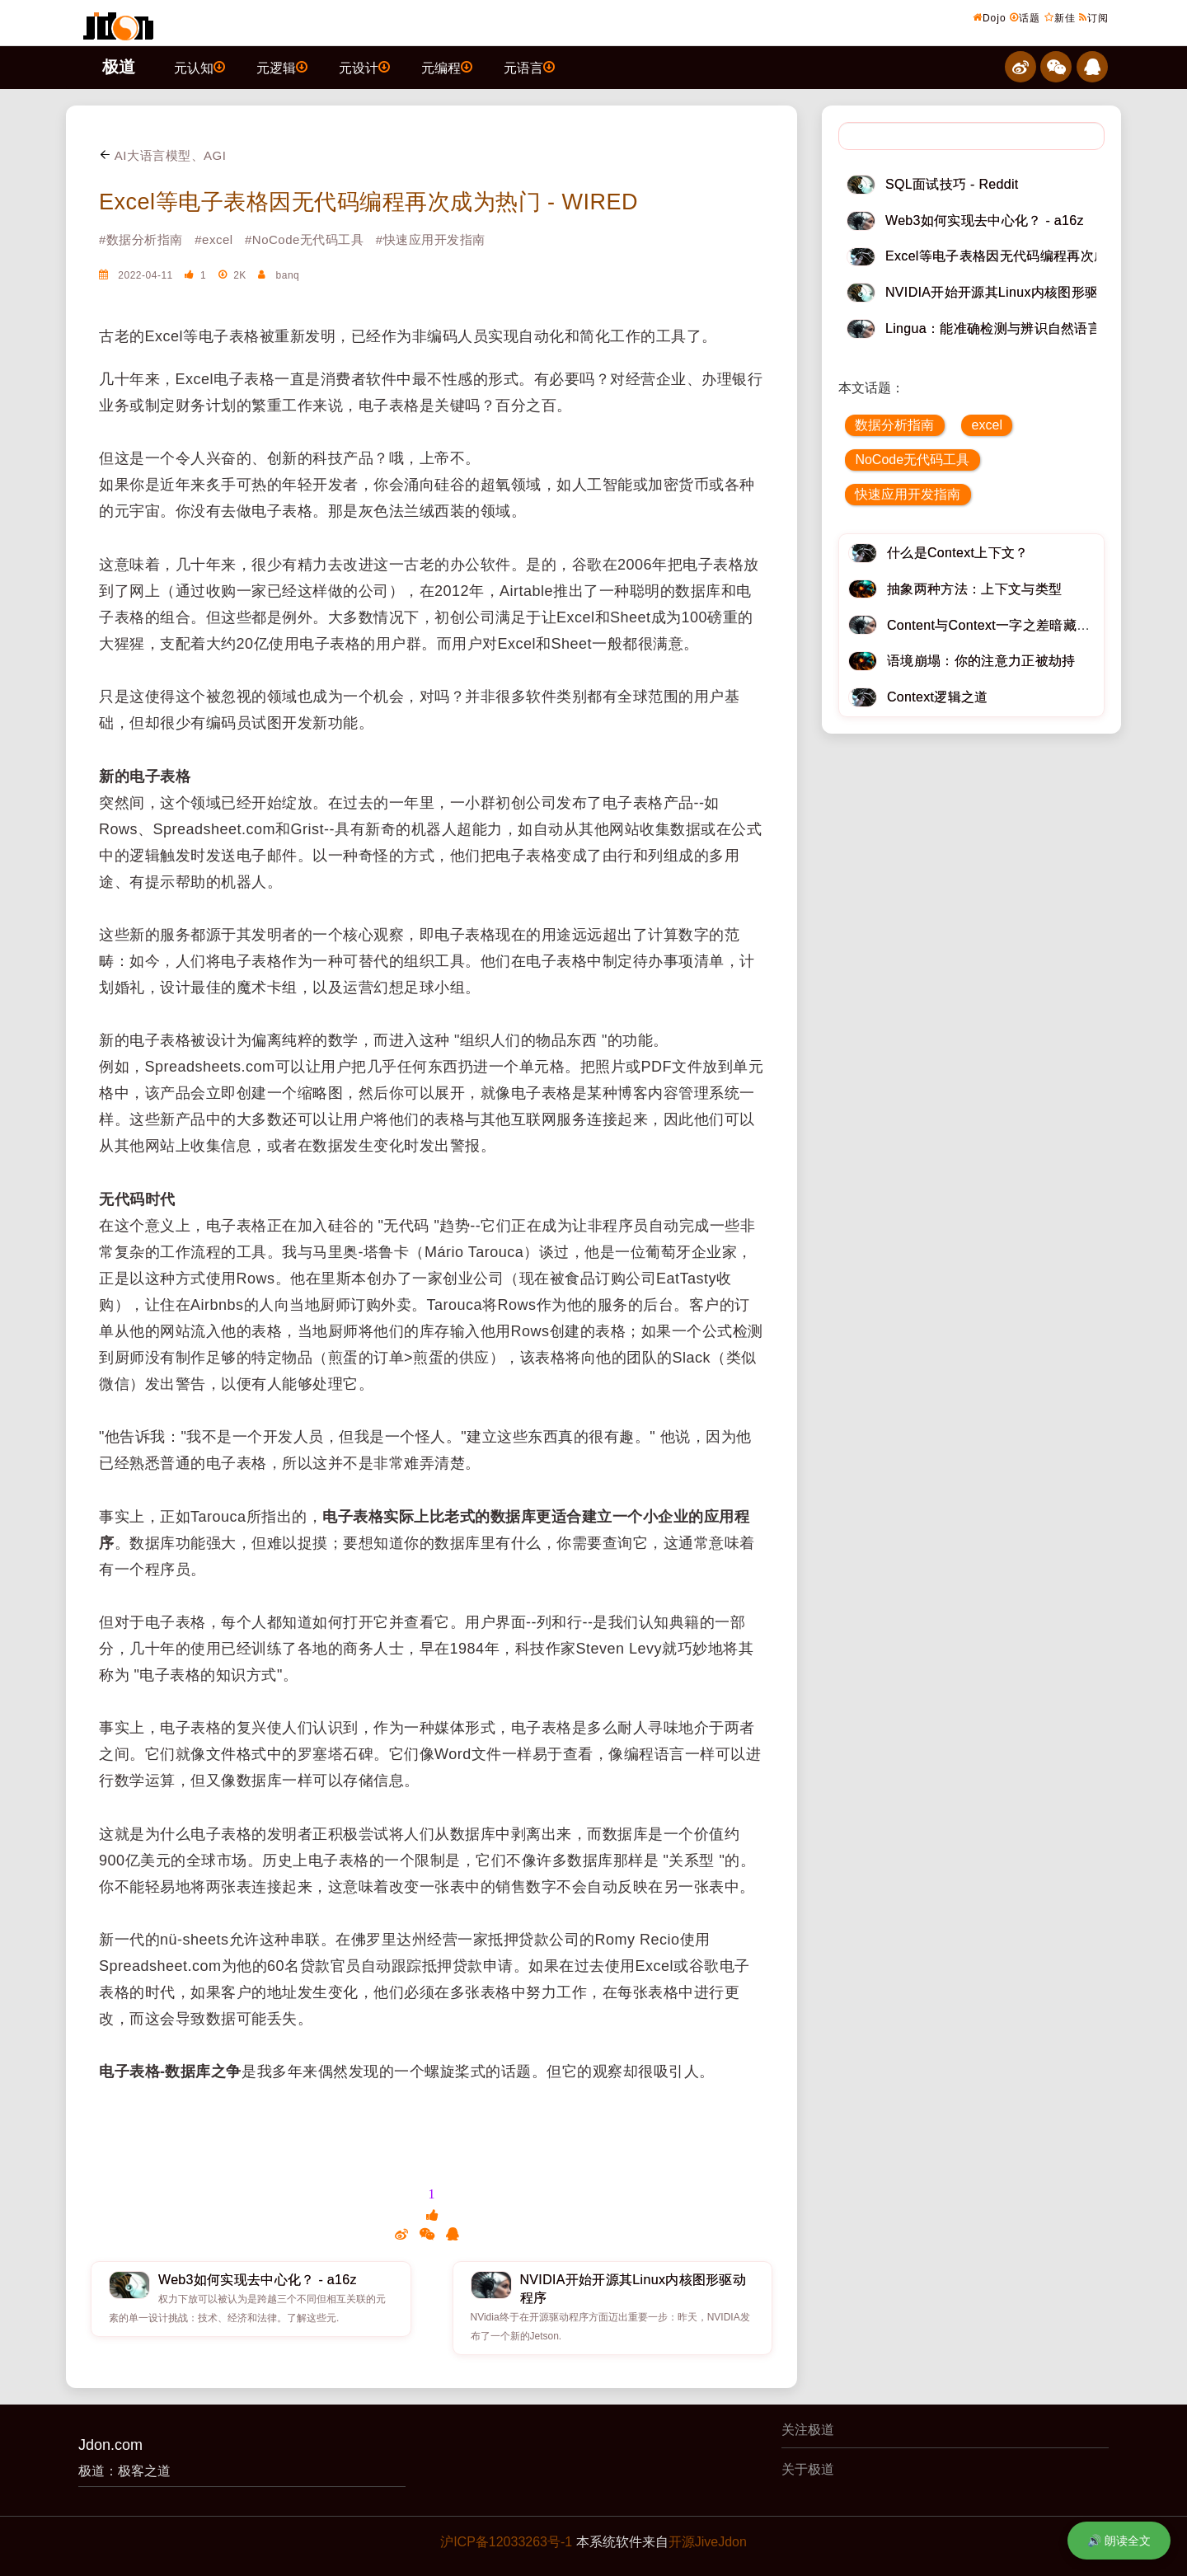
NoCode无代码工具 (912, 460)
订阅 (1094, 17)
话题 (1025, 17)
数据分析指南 (894, 425)
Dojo (989, 17)
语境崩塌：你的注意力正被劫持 (981, 661)
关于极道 (807, 2469)
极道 (118, 67)
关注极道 (807, 2430)
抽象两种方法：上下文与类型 (974, 589)
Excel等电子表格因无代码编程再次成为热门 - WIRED (368, 202)
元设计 (364, 67)
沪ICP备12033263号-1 (506, 2542)
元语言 (529, 67)
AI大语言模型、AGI (162, 155)
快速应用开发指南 (907, 494)
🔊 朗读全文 (1119, 2540)
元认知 (199, 67)
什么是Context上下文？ (958, 553)
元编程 (446, 67)
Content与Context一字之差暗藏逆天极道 (1008, 625)
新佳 (1060, 17)
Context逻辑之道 (937, 697)
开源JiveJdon (708, 2542)
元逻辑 (281, 67)
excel (987, 425)
